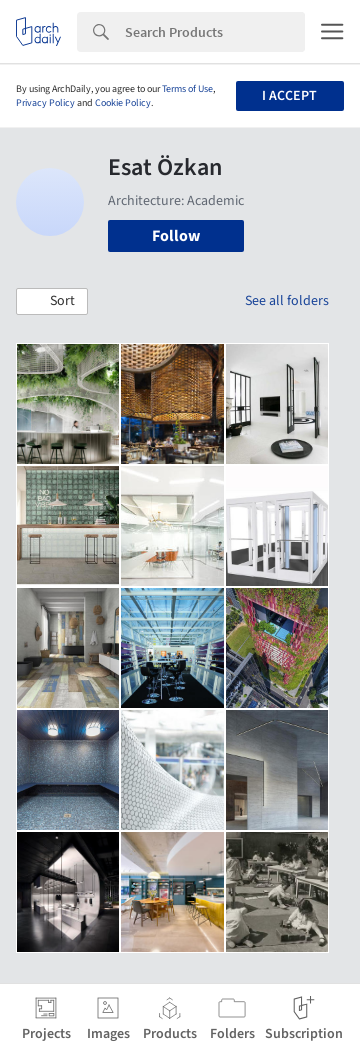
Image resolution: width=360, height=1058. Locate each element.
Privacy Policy (45, 103)
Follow (176, 236)
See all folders (287, 301)
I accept (289, 96)
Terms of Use (187, 89)
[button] (52, 302)
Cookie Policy (123, 103)
